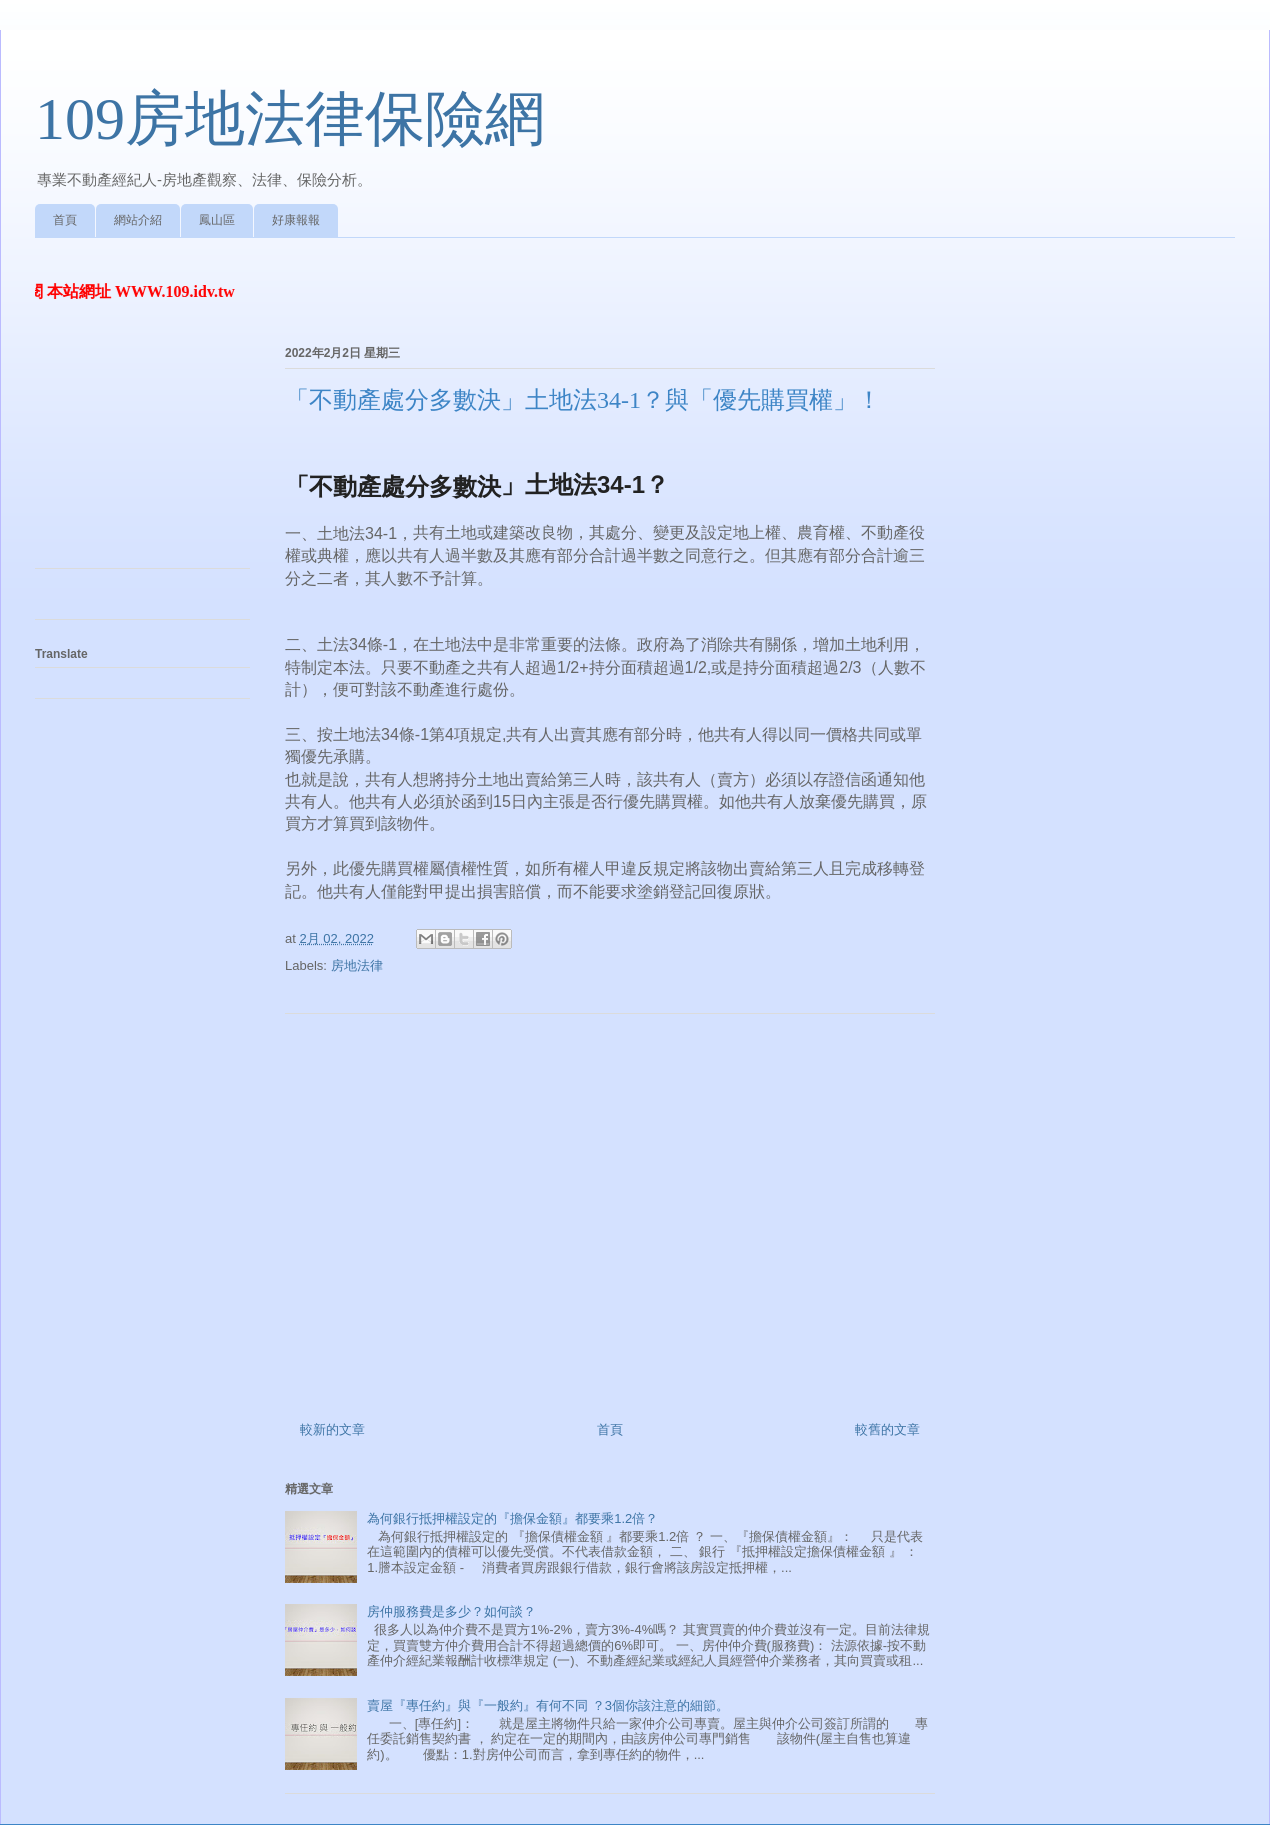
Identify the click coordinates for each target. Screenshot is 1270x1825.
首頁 (65, 220)
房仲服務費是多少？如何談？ (451, 1611)
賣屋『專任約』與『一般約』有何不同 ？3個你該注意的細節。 (548, 1705)
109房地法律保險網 (290, 119)
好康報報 (296, 220)
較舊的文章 (887, 1429)
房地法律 (357, 965)
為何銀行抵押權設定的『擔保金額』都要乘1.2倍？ (512, 1518)
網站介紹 (138, 220)
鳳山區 (217, 220)
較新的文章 (332, 1429)
